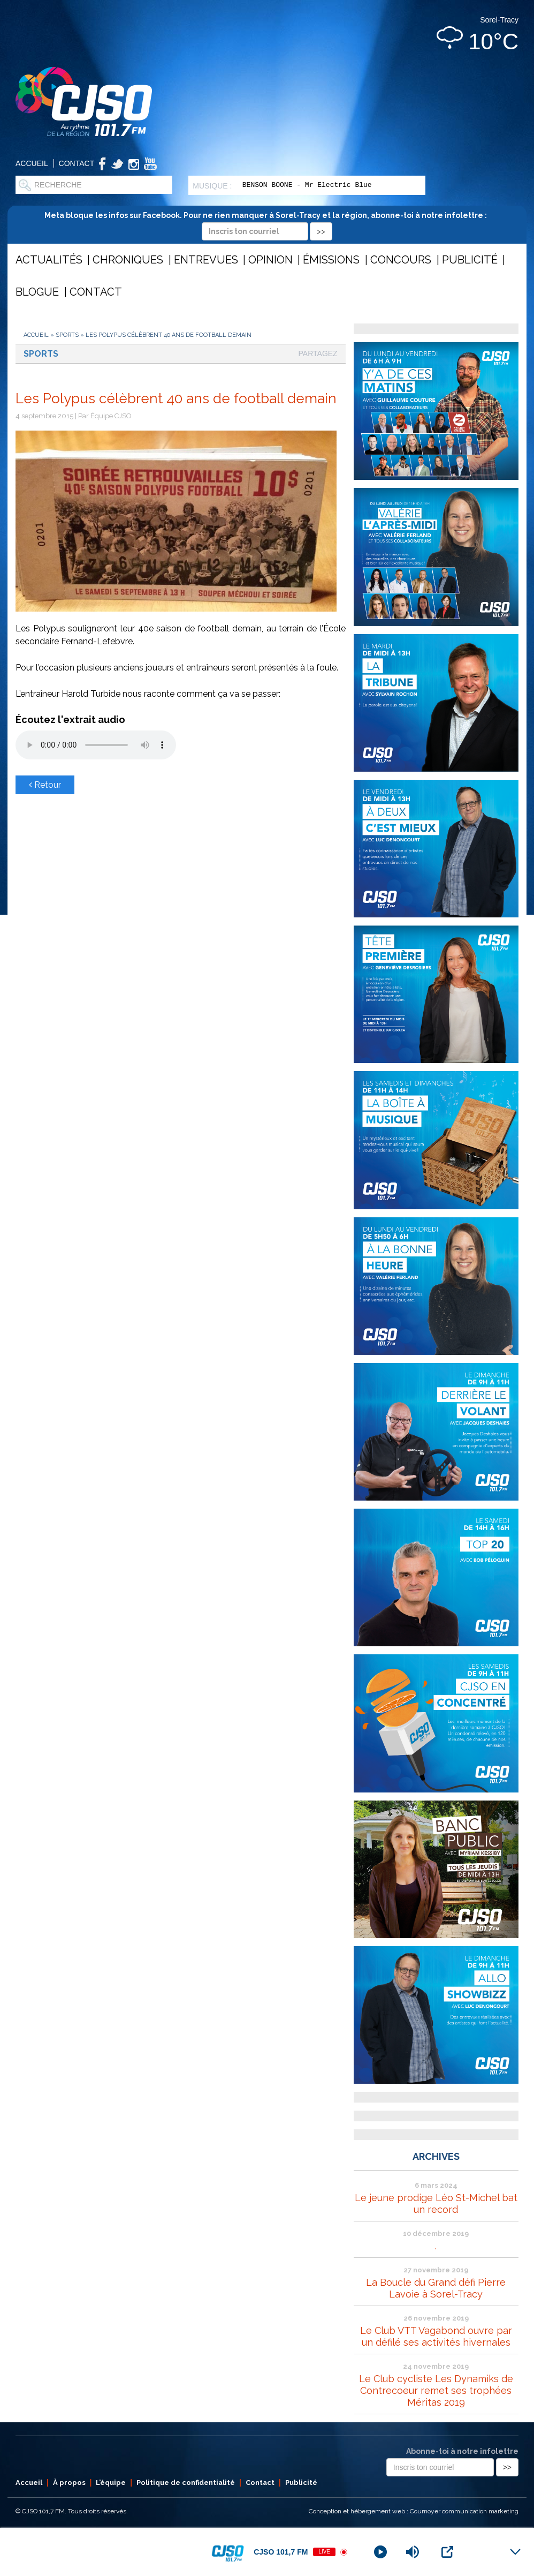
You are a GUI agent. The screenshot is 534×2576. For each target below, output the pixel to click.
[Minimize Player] (515, 2552)
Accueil (32, 163)
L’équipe (111, 2483)
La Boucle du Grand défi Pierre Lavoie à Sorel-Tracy (436, 2288)
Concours (400, 259)
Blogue (37, 291)
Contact (77, 163)
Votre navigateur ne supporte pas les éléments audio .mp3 (96, 744)
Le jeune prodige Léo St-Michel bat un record (436, 2203)
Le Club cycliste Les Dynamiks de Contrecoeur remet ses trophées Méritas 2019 (436, 2390)
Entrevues (206, 259)
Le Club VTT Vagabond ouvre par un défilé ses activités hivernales (436, 2336)
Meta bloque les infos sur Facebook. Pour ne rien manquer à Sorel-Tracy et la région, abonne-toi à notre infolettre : (267, 223)
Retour (45, 785)
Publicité (470, 259)
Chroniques (128, 259)
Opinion (270, 259)
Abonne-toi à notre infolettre (462, 2451)
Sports (67, 335)
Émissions (331, 259)
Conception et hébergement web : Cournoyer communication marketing (413, 2511)
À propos (69, 2483)
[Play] (380, 2552)
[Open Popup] (447, 2552)
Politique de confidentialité (185, 2483)
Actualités (49, 259)
